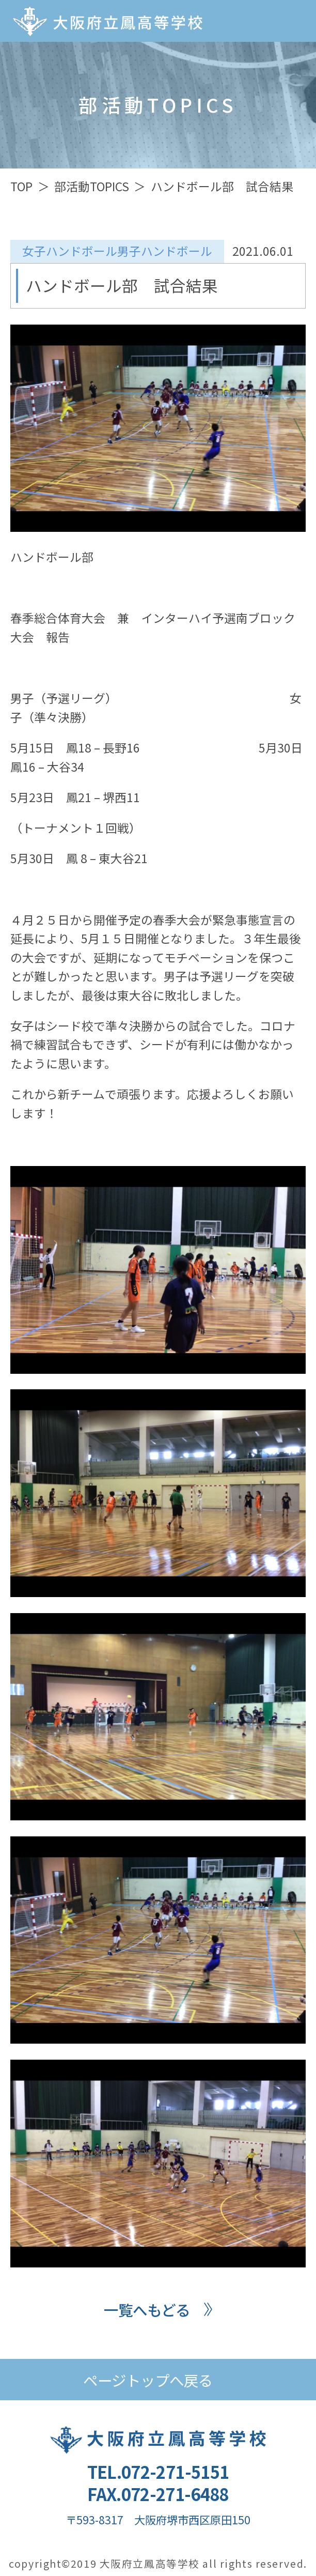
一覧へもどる (147, 2309)
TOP (21, 186)
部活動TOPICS (91, 186)
